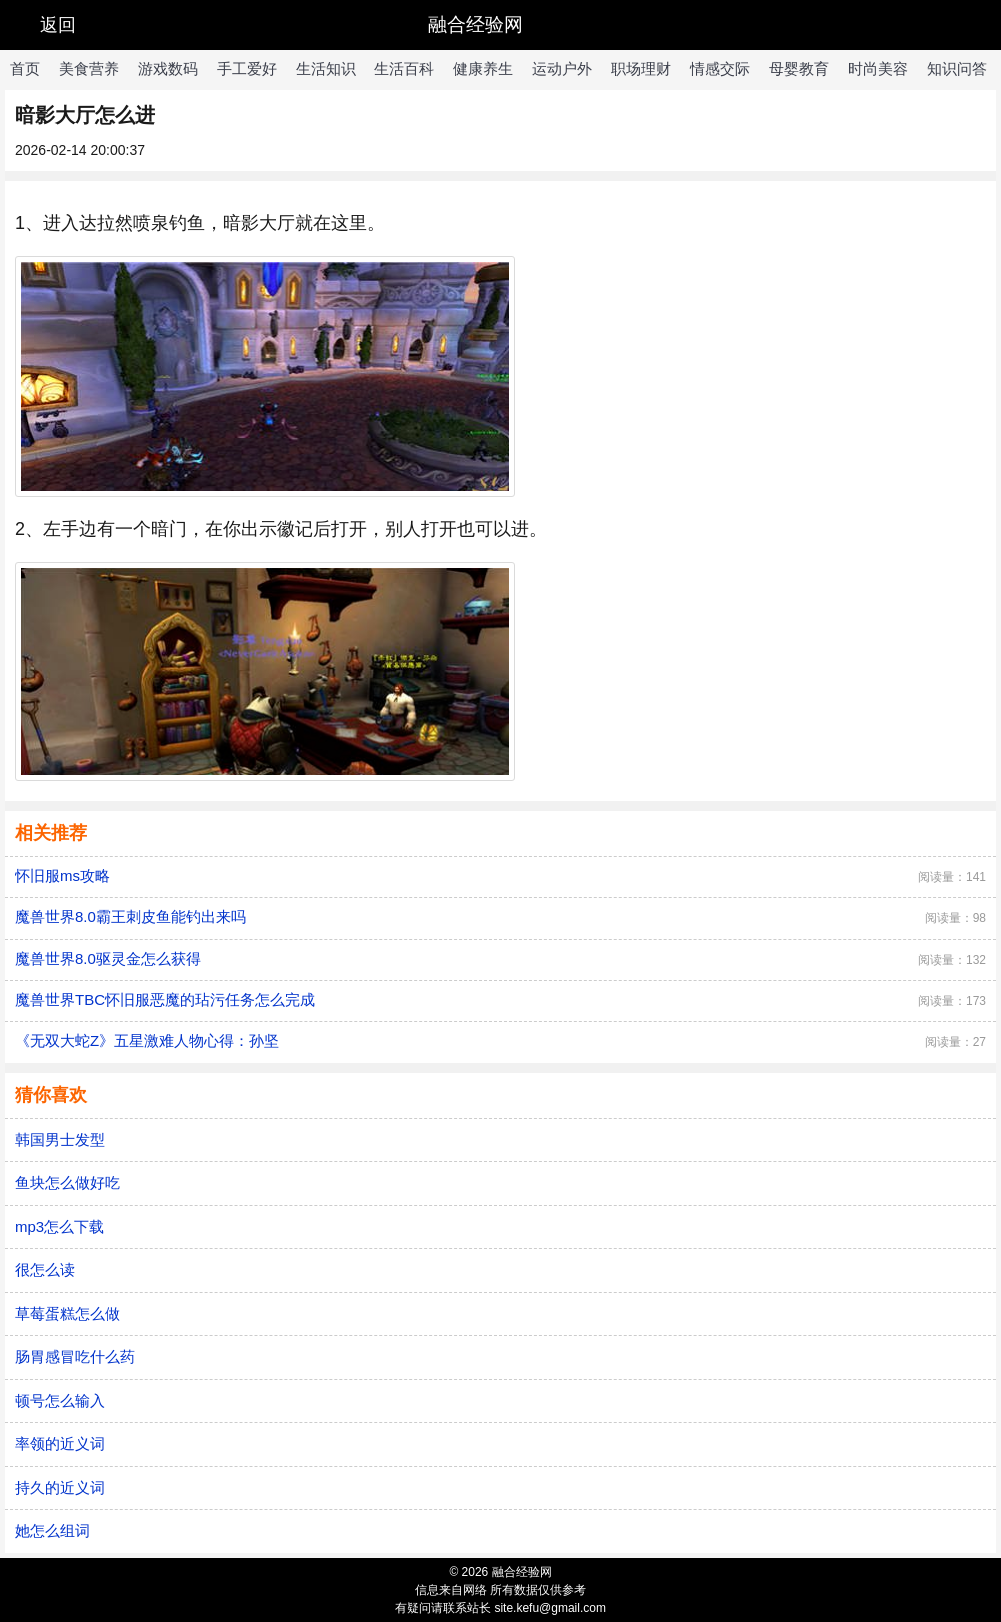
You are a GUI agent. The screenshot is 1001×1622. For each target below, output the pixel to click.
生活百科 (404, 68)
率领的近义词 (60, 1443)
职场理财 (641, 68)
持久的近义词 (60, 1487)
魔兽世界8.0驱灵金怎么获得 (108, 958)
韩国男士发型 (60, 1139)
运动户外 (562, 68)
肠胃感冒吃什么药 (75, 1356)
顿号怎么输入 (60, 1400)
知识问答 (957, 68)
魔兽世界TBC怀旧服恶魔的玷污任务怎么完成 (165, 999)
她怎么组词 (52, 1530)
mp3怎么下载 (59, 1226)
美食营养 (89, 68)
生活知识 (326, 68)
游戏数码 (168, 68)
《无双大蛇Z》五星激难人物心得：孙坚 (147, 1040)
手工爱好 (247, 68)
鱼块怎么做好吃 (67, 1182)
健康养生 (483, 68)
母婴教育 (799, 68)
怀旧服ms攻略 (62, 875)
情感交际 (720, 68)
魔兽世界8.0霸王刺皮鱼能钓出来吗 (130, 916)
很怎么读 (45, 1269)
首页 (25, 68)
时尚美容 (878, 68)
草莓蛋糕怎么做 (67, 1313)
